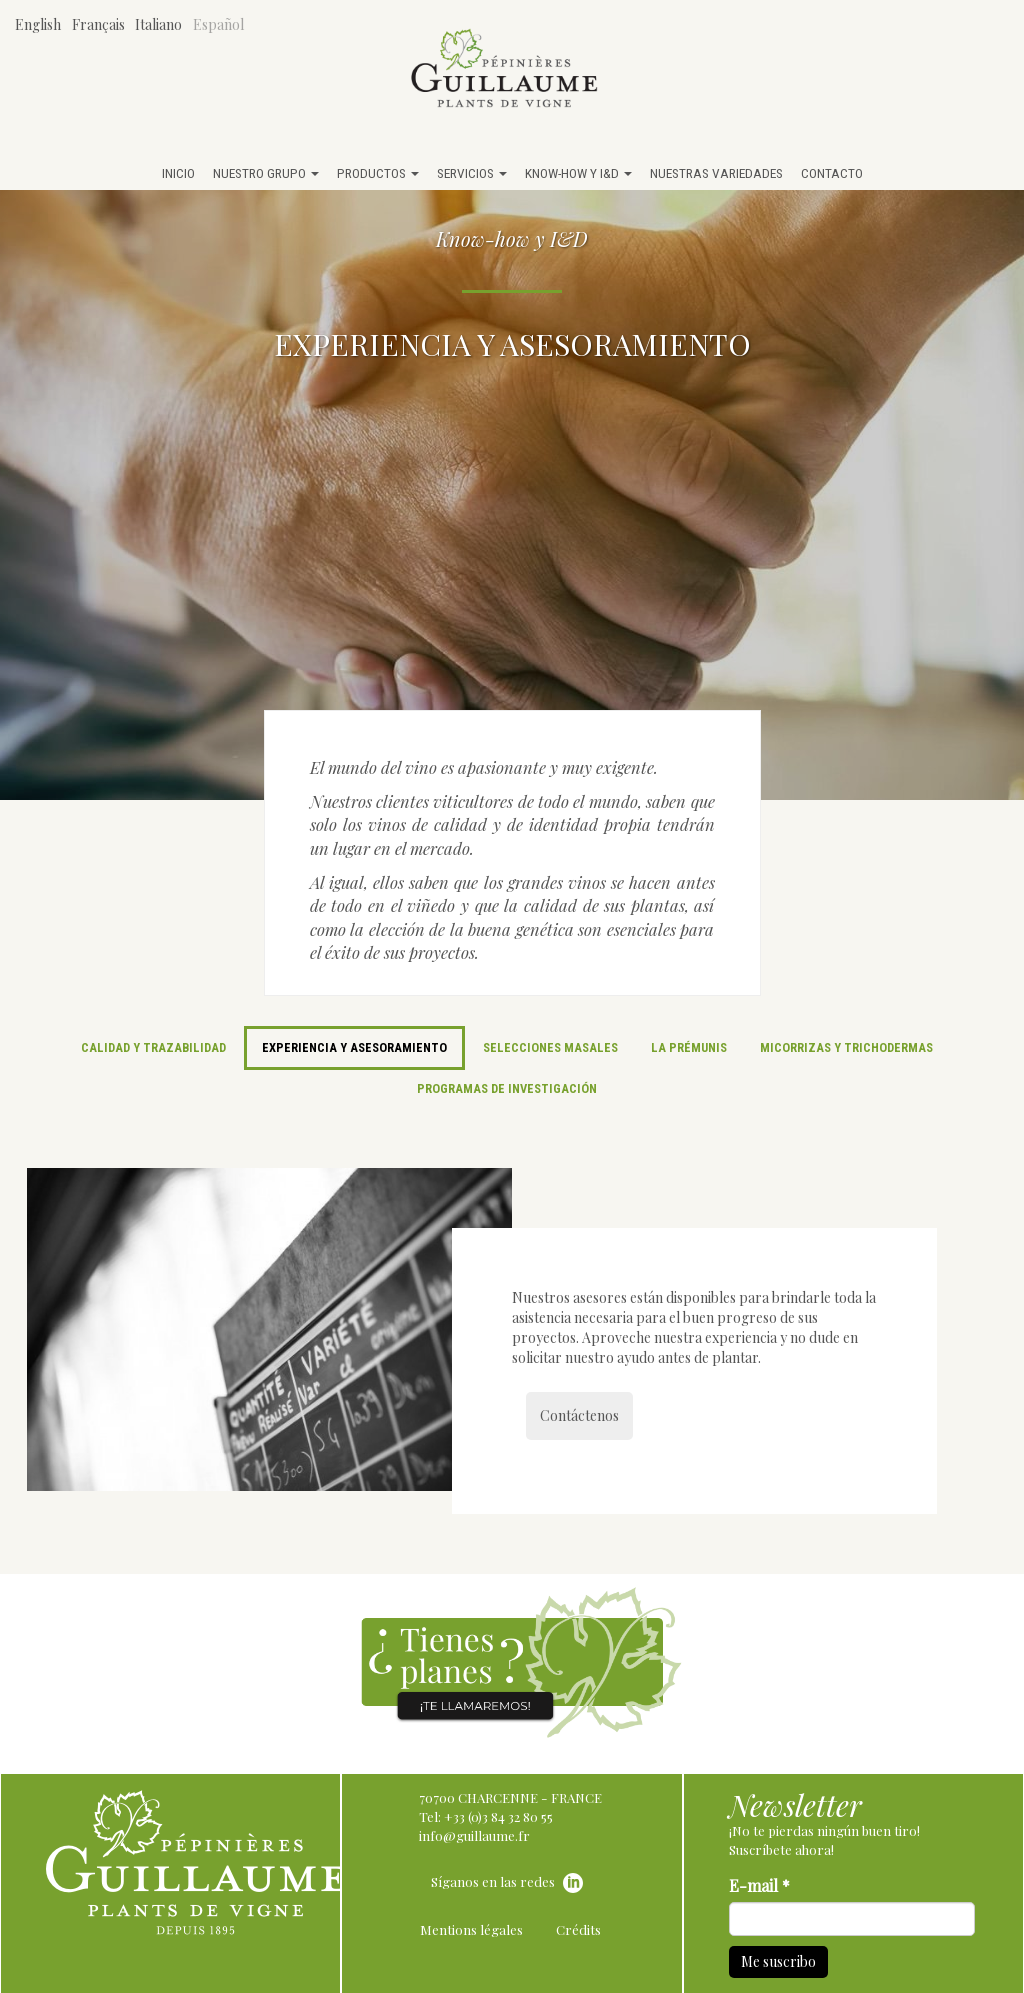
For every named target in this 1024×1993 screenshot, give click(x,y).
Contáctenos (579, 1415)
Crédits (578, 1929)
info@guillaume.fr (474, 1835)
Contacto (832, 173)
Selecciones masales (550, 1047)
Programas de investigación (507, 1088)
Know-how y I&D (578, 173)
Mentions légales (471, 1929)
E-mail (759, 1885)
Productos (378, 173)
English (38, 24)
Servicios (472, 173)
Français (98, 24)
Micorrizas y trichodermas (846, 1047)
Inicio (178, 173)
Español (218, 24)
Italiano (158, 24)
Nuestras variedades (716, 173)
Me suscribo (778, 1961)
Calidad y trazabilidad (153, 1047)
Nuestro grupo (266, 173)
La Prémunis (689, 1047)
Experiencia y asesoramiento (354, 1047)
